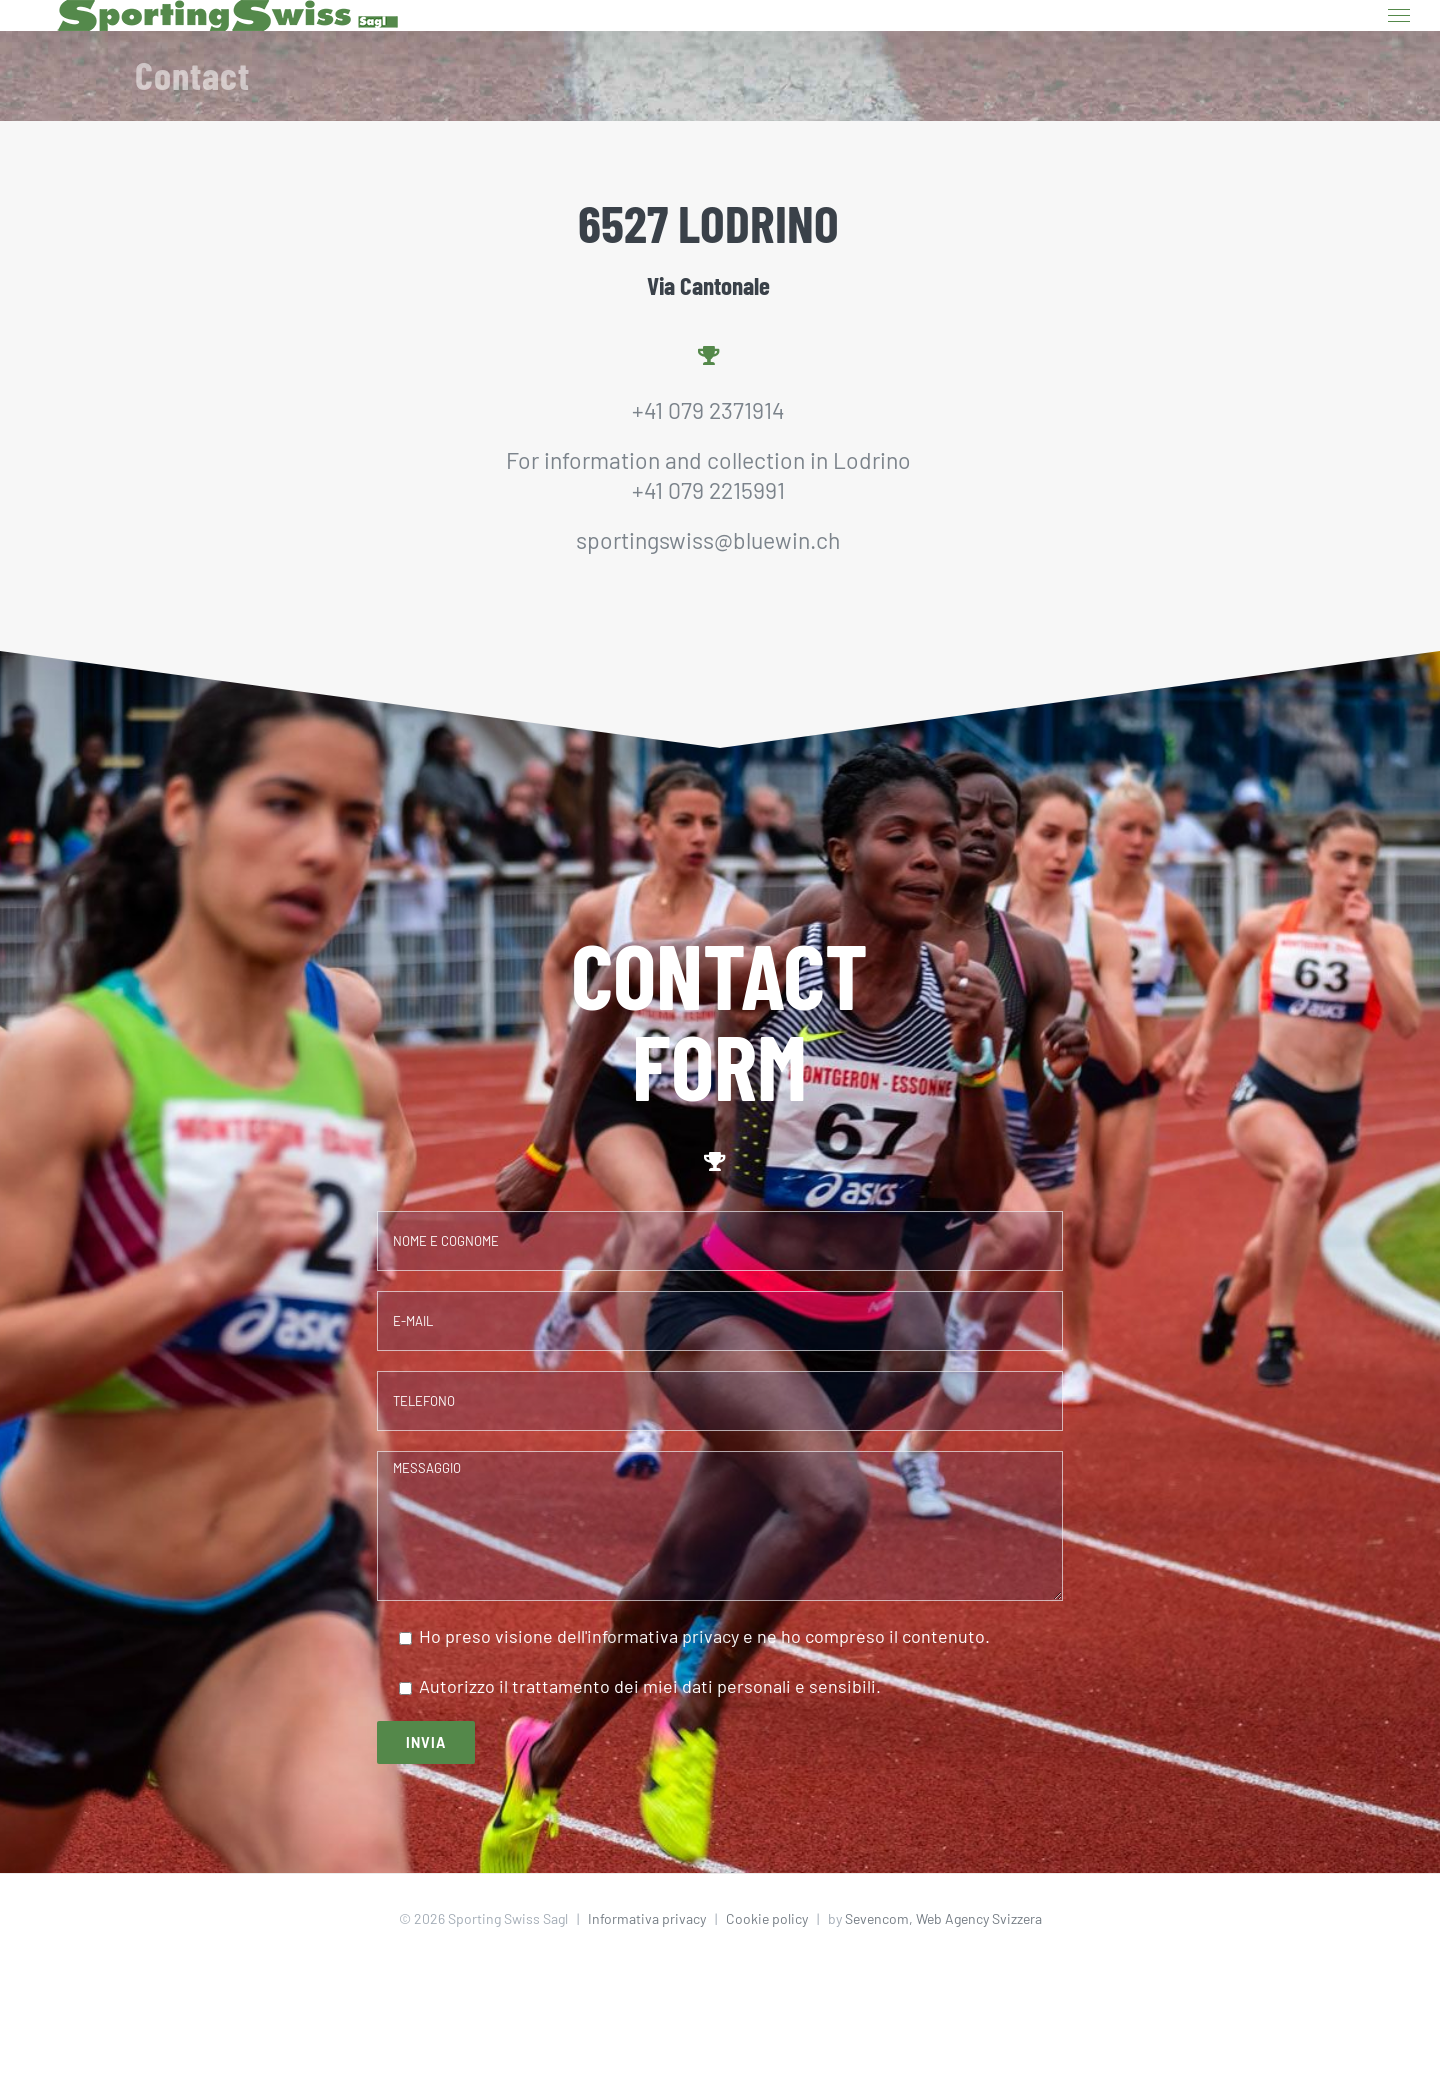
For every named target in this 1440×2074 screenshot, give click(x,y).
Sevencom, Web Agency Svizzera (943, 1918)
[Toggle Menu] (1399, 16)
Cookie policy (767, 1918)
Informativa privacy (647, 1918)
